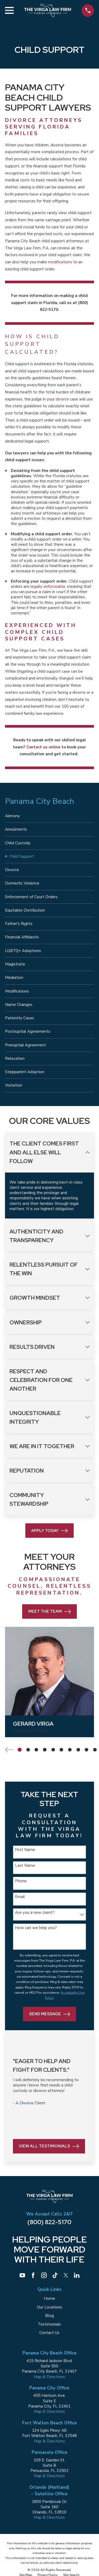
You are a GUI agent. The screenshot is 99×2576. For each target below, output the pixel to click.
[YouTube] (22, 2275)
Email (20, 1896)
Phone (21, 1881)
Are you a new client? (35, 1912)
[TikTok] (55, 2275)
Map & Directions (49, 2376)
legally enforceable (47, 586)
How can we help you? (36, 1927)
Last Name (25, 1865)
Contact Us (49, 2332)
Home (49, 2298)
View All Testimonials (49, 2146)
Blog (49, 2315)
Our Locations (49, 2307)
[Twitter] (66, 2275)
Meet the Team (49, 1611)
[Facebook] (33, 2275)
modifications (60, 262)
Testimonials (49, 2324)
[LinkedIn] (76, 2275)
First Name (25, 1849)
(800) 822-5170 (49, 2222)
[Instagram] (44, 2275)
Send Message (49, 2014)
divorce (62, 399)
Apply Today (49, 1530)
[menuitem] (49, 816)
